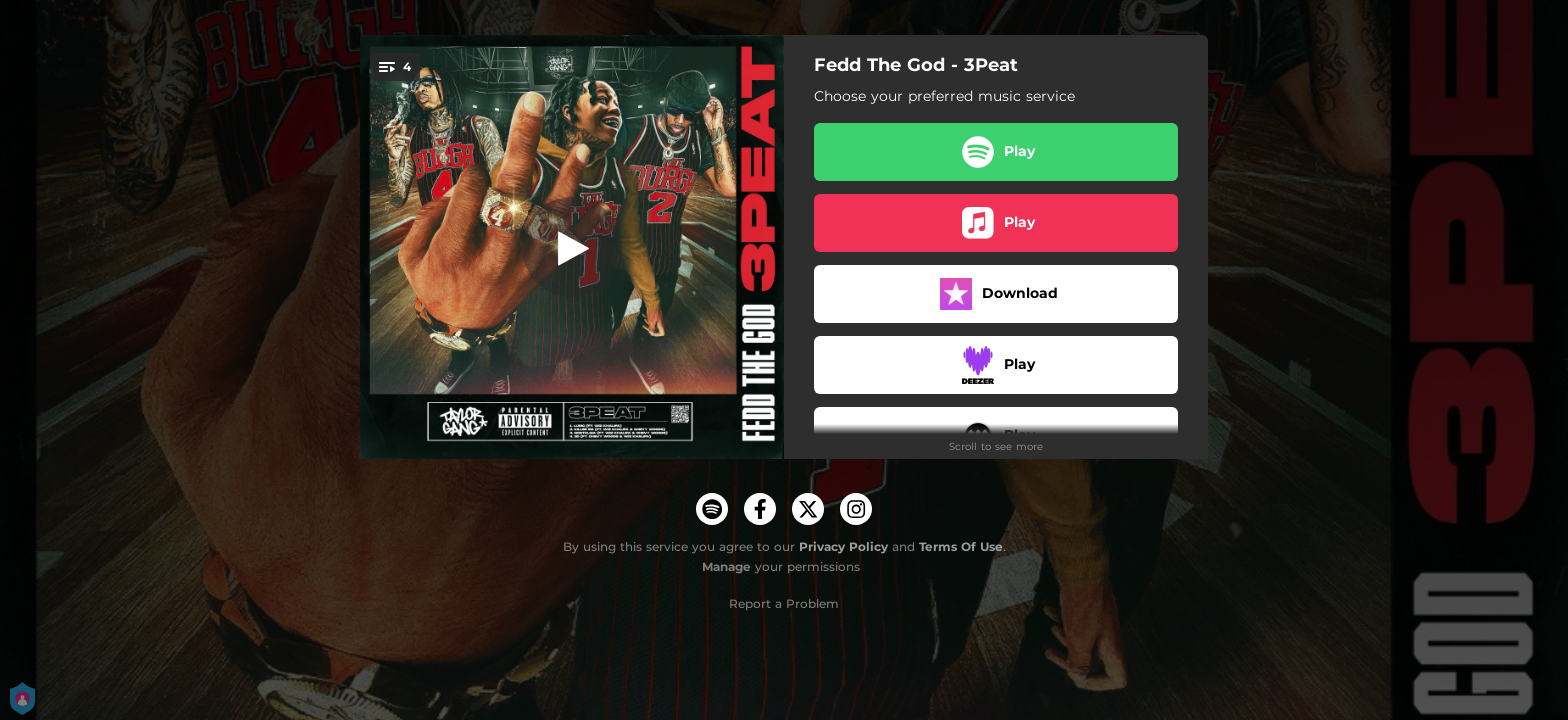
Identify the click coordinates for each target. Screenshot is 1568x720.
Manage (726, 566)
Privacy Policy (843, 546)
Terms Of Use (961, 546)
